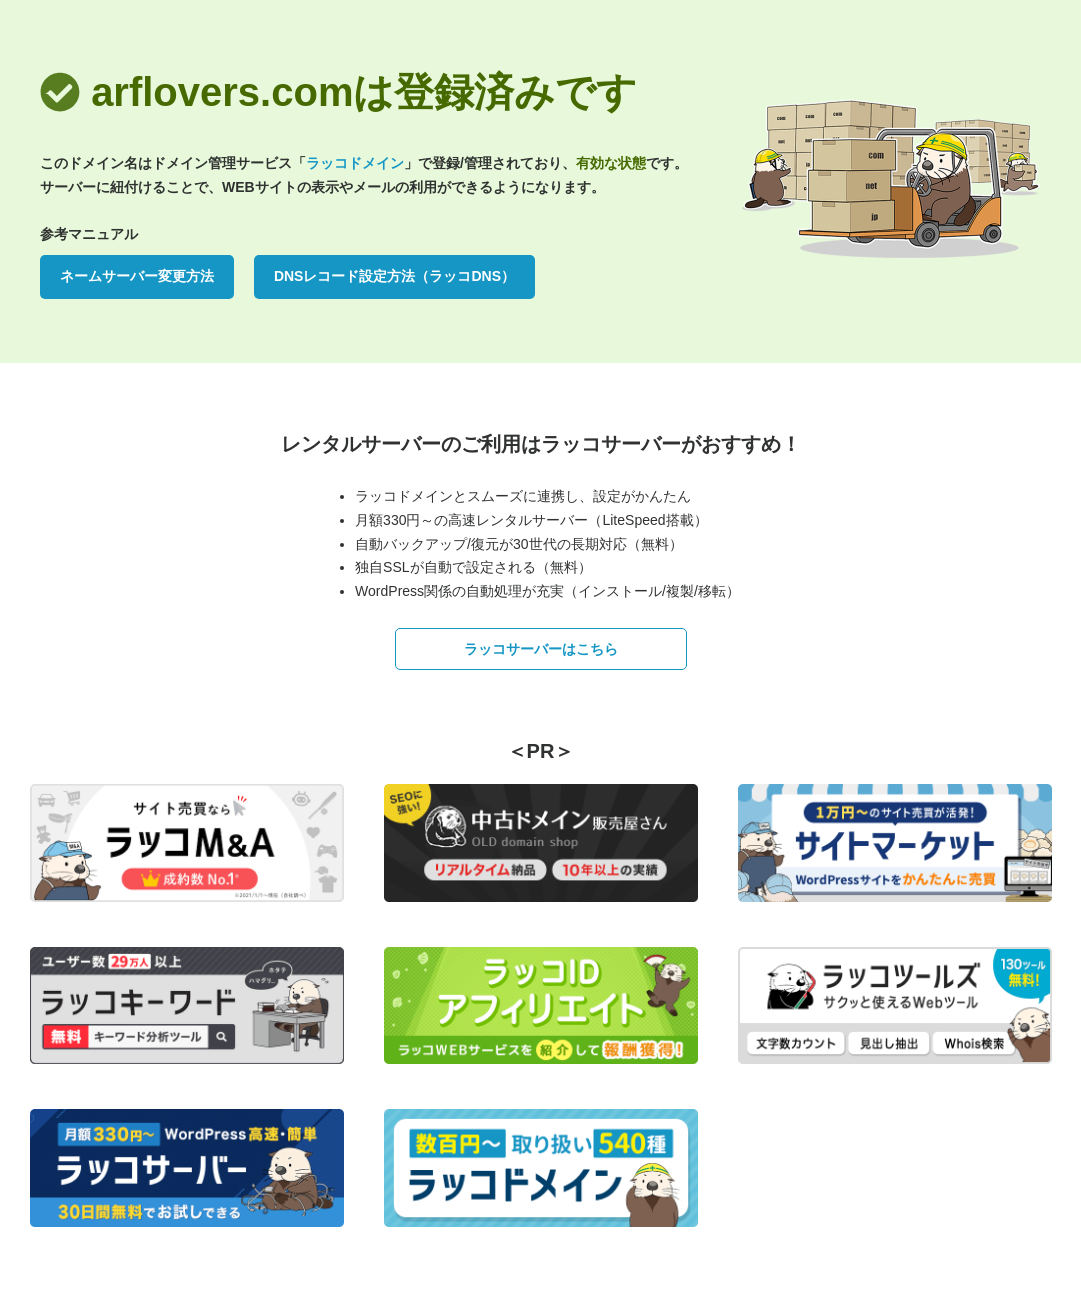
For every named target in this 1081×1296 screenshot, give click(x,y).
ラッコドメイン (355, 163)
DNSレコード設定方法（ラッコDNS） (394, 276)
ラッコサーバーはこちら (541, 649)
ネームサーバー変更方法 (137, 276)
